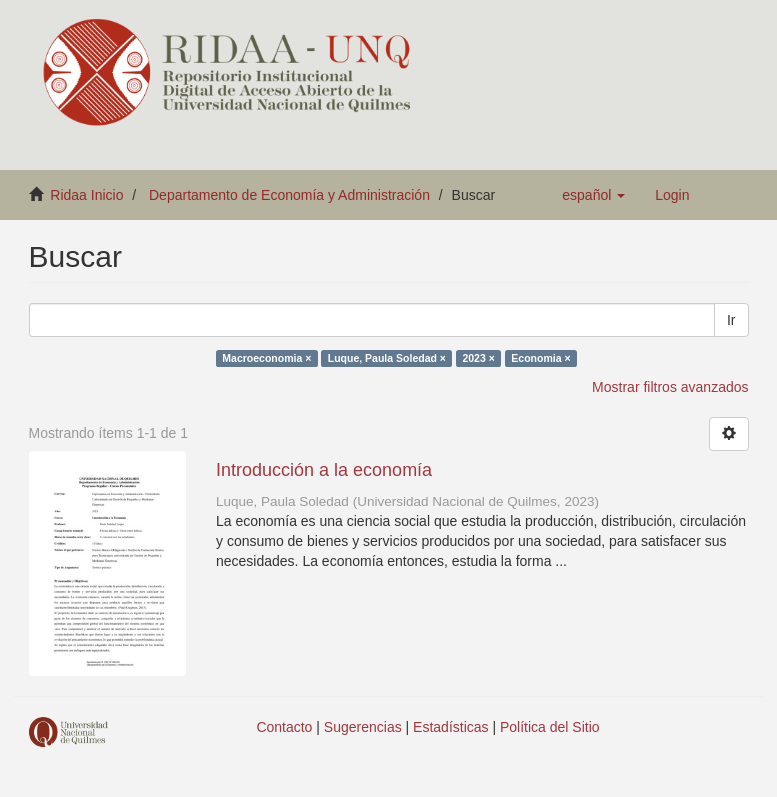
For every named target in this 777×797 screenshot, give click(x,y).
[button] (593, 195)
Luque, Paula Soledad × (387, 358)
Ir (731, 320)
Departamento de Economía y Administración (289, 195)
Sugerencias (363, 727)
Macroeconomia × (266, 358)
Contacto (284, 727)
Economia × (540, 358)
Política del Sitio (550, 727)
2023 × (478, 358)
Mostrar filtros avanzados (670, 387)
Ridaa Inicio (86, 195)
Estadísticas (450, 727)
